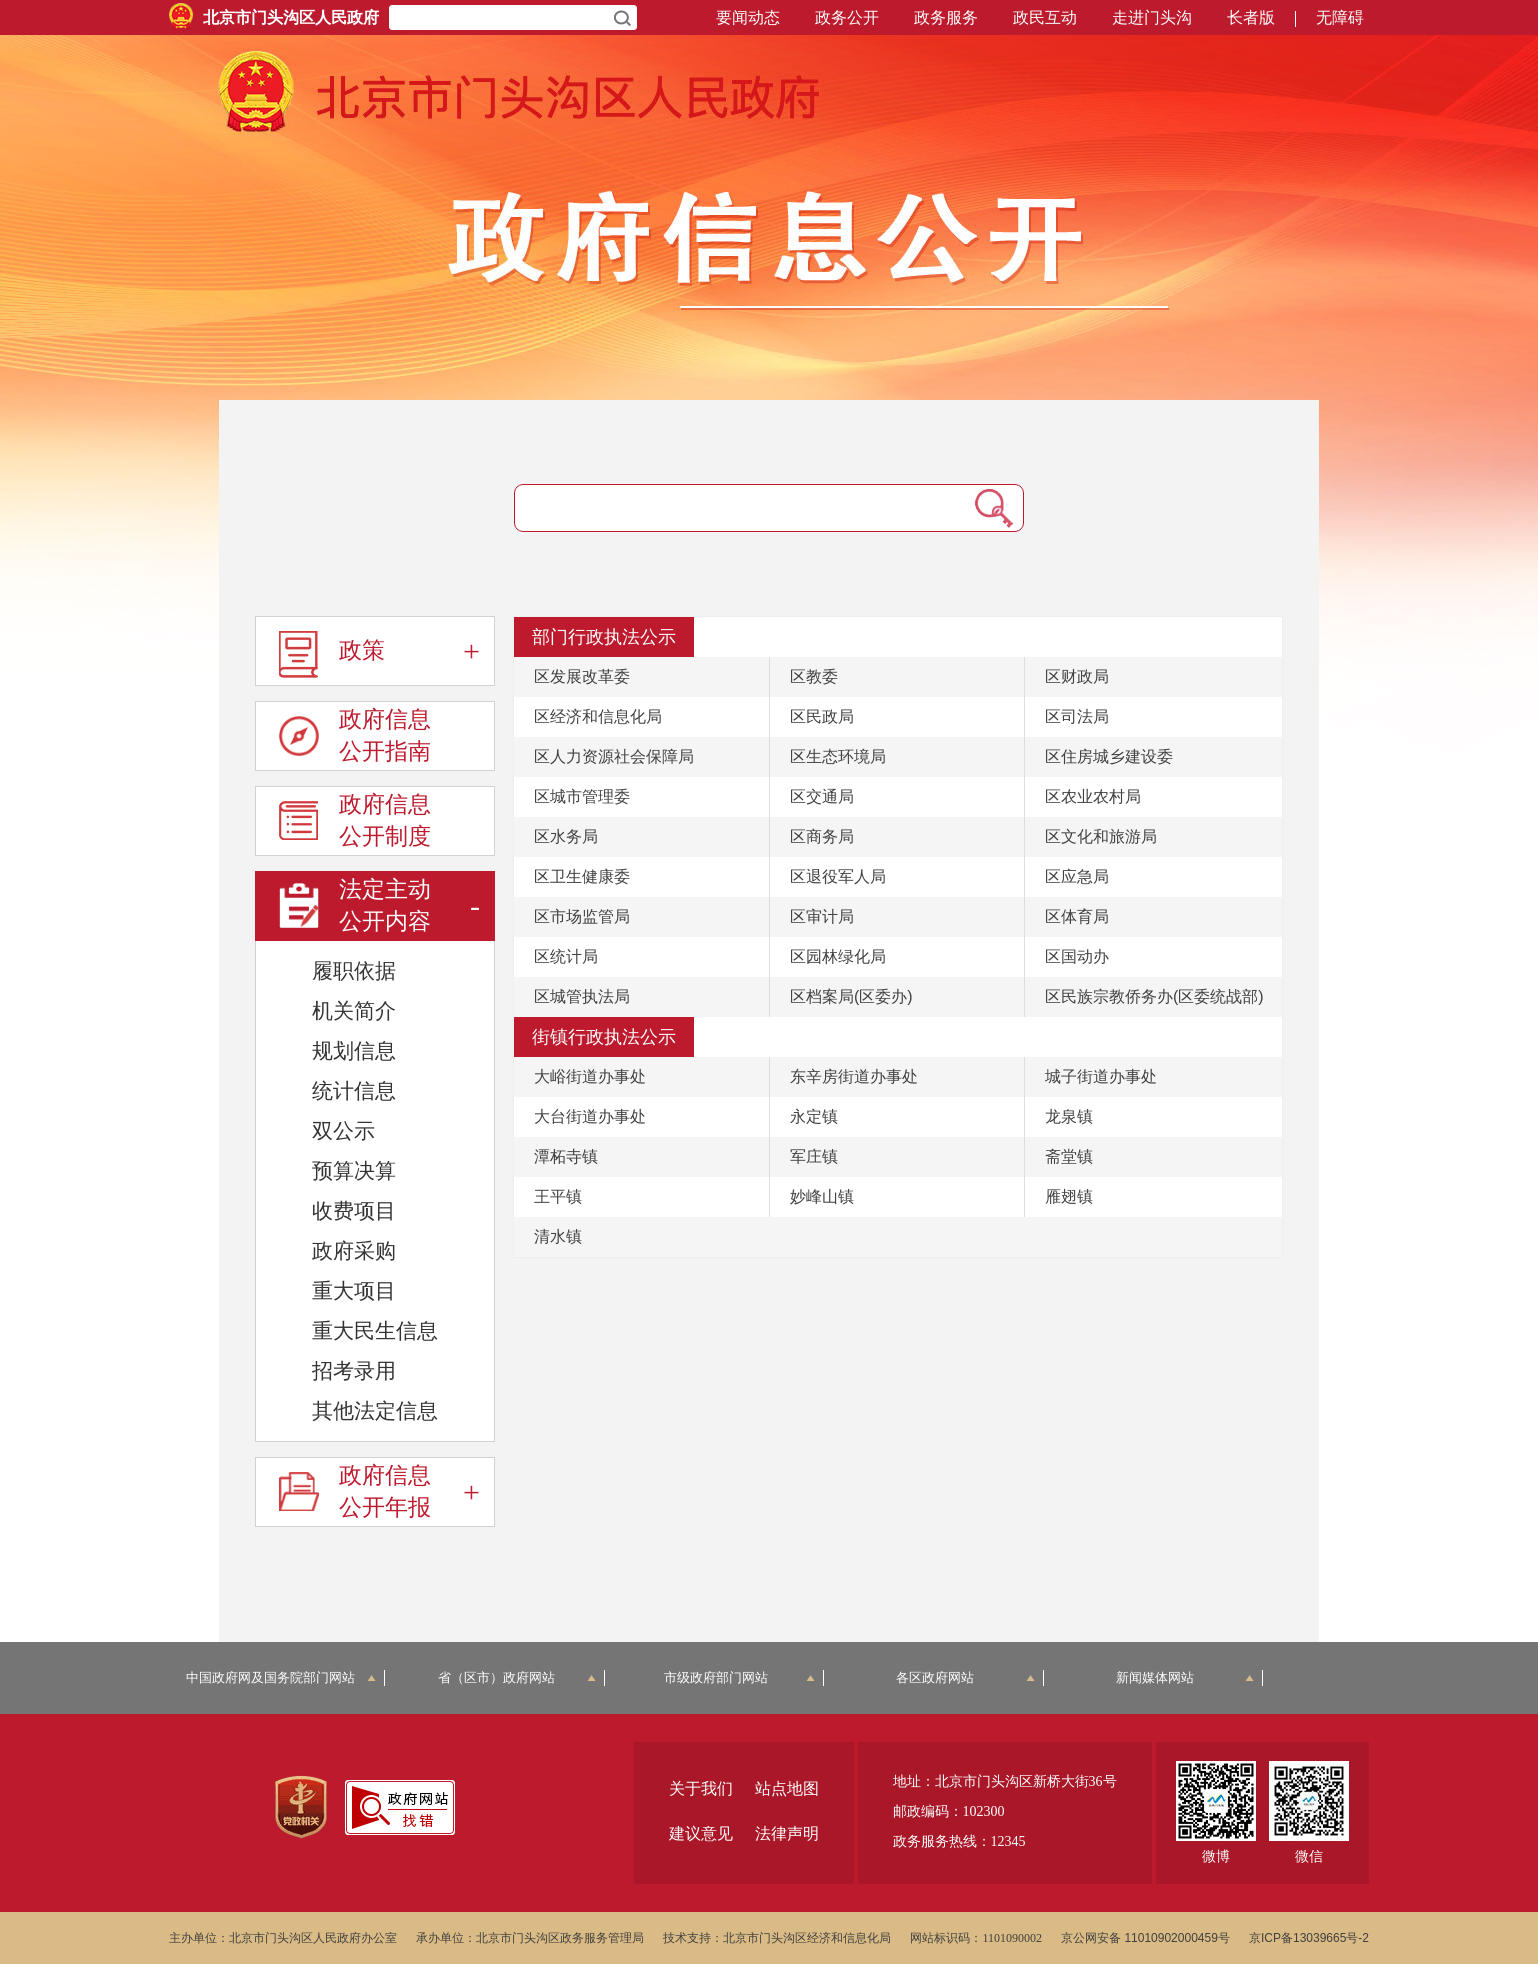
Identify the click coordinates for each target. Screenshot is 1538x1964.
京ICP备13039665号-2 (1309, 1938)
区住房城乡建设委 (1109, 756)
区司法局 (1077, 716)
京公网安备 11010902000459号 (1145, 1938)
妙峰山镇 (822, 1196)
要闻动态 (748, 17)
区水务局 (566, 836)
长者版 (1251, 17)
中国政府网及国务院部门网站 (281, 1677)
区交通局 (822, 796)
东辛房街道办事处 (854, 1076)
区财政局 (1077, 676)
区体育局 (1077, 916)
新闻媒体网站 (1185, 1677)
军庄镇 (814, 1156)
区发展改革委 (582, 676)
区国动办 (1077, 956)
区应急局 (1077, 876)
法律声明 (787, 1833)
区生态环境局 (838, 756)
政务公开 (847, 17)
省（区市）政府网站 (517, 1677)
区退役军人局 (838, 876)
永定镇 (814, 1116)
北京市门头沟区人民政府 (291, 17)
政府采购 (354, 1250)
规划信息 (354, 1050)
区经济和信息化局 (598, 716)
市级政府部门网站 (740, 1677)
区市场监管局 (582, 916)
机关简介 (354, 1010)
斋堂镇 (1069, 1156)
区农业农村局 (1093, 796)
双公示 (343, 1130)
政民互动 (1045, 17)
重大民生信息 (375, 1330)
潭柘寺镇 (566, 1156)
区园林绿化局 (838, 956)
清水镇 (558, 1236)
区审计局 (822, 916)
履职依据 (354, 970)
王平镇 (558, 1196)
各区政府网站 (965, 1677)
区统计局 (566, 956)
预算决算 (354, 1170)
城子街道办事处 (1101, 1076)
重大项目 (354, 1290)
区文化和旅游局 (1101, 836)
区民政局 (822, 716)
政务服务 (946, 17)
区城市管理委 (582, 796)
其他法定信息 (375, 1410)
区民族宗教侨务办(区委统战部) (1154, 996)
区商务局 (822, 836)
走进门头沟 (1152, 17)
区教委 (814, 676)
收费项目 (354, 1210)
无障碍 (1340, 17)
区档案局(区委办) (851, 996)
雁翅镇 (1069, 1196)
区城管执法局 (582, 996)
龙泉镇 (1069, 1116)
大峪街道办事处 (590, 1076)
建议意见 (701, 1833)
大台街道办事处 (590, 1116)
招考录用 (354, 1370)
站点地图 (787, 1788)
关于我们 (701, 1788)
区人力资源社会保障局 (614, 756)
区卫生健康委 (582, 876)
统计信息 (354, 1090)
